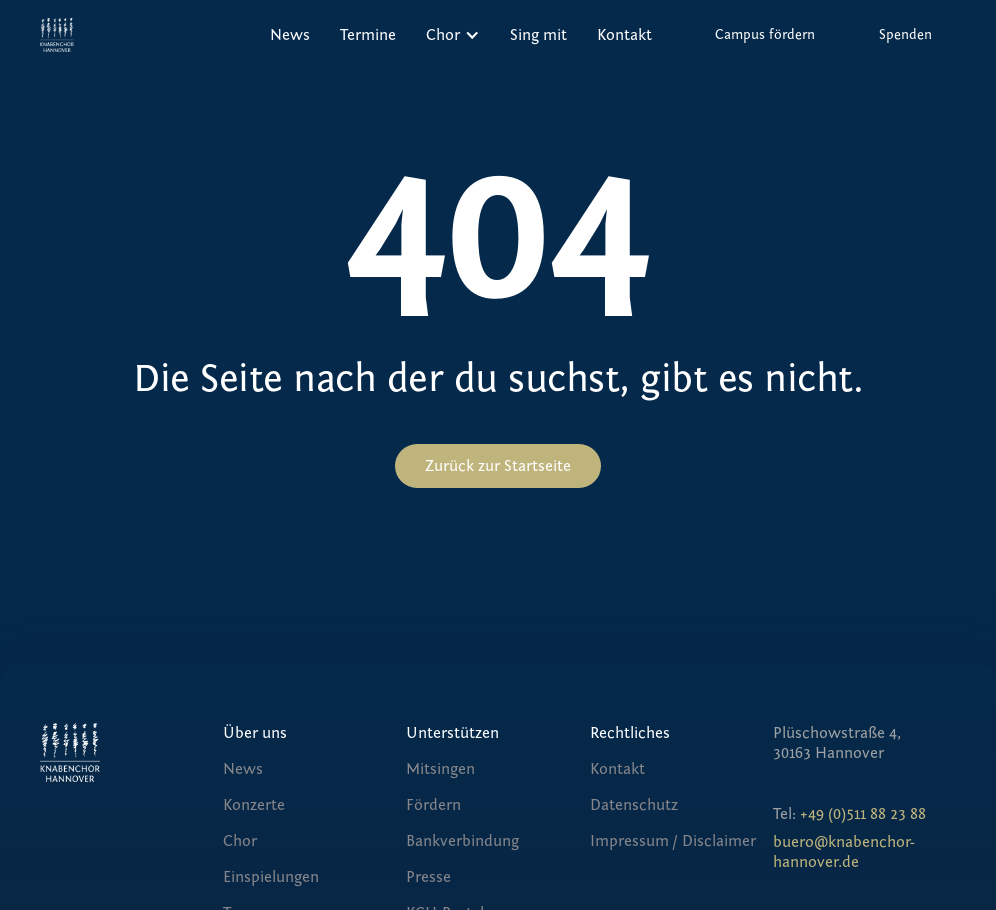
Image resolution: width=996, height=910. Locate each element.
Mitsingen (440, 769)
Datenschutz (634, 805)
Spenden (905, 35)
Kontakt (624, 35)
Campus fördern (765, 35)
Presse (428, 877)
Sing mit (538, 35)
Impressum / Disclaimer (673, 841)
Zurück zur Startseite (498, 466)
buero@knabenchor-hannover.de (844, 852)
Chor (240, 841)
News (290, 35)
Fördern (433, 805)
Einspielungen (271, 877)
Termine (368, 35)
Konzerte (254, 805)
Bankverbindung (462, 841)
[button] (453, 35)
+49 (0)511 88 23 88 (863, 814)
